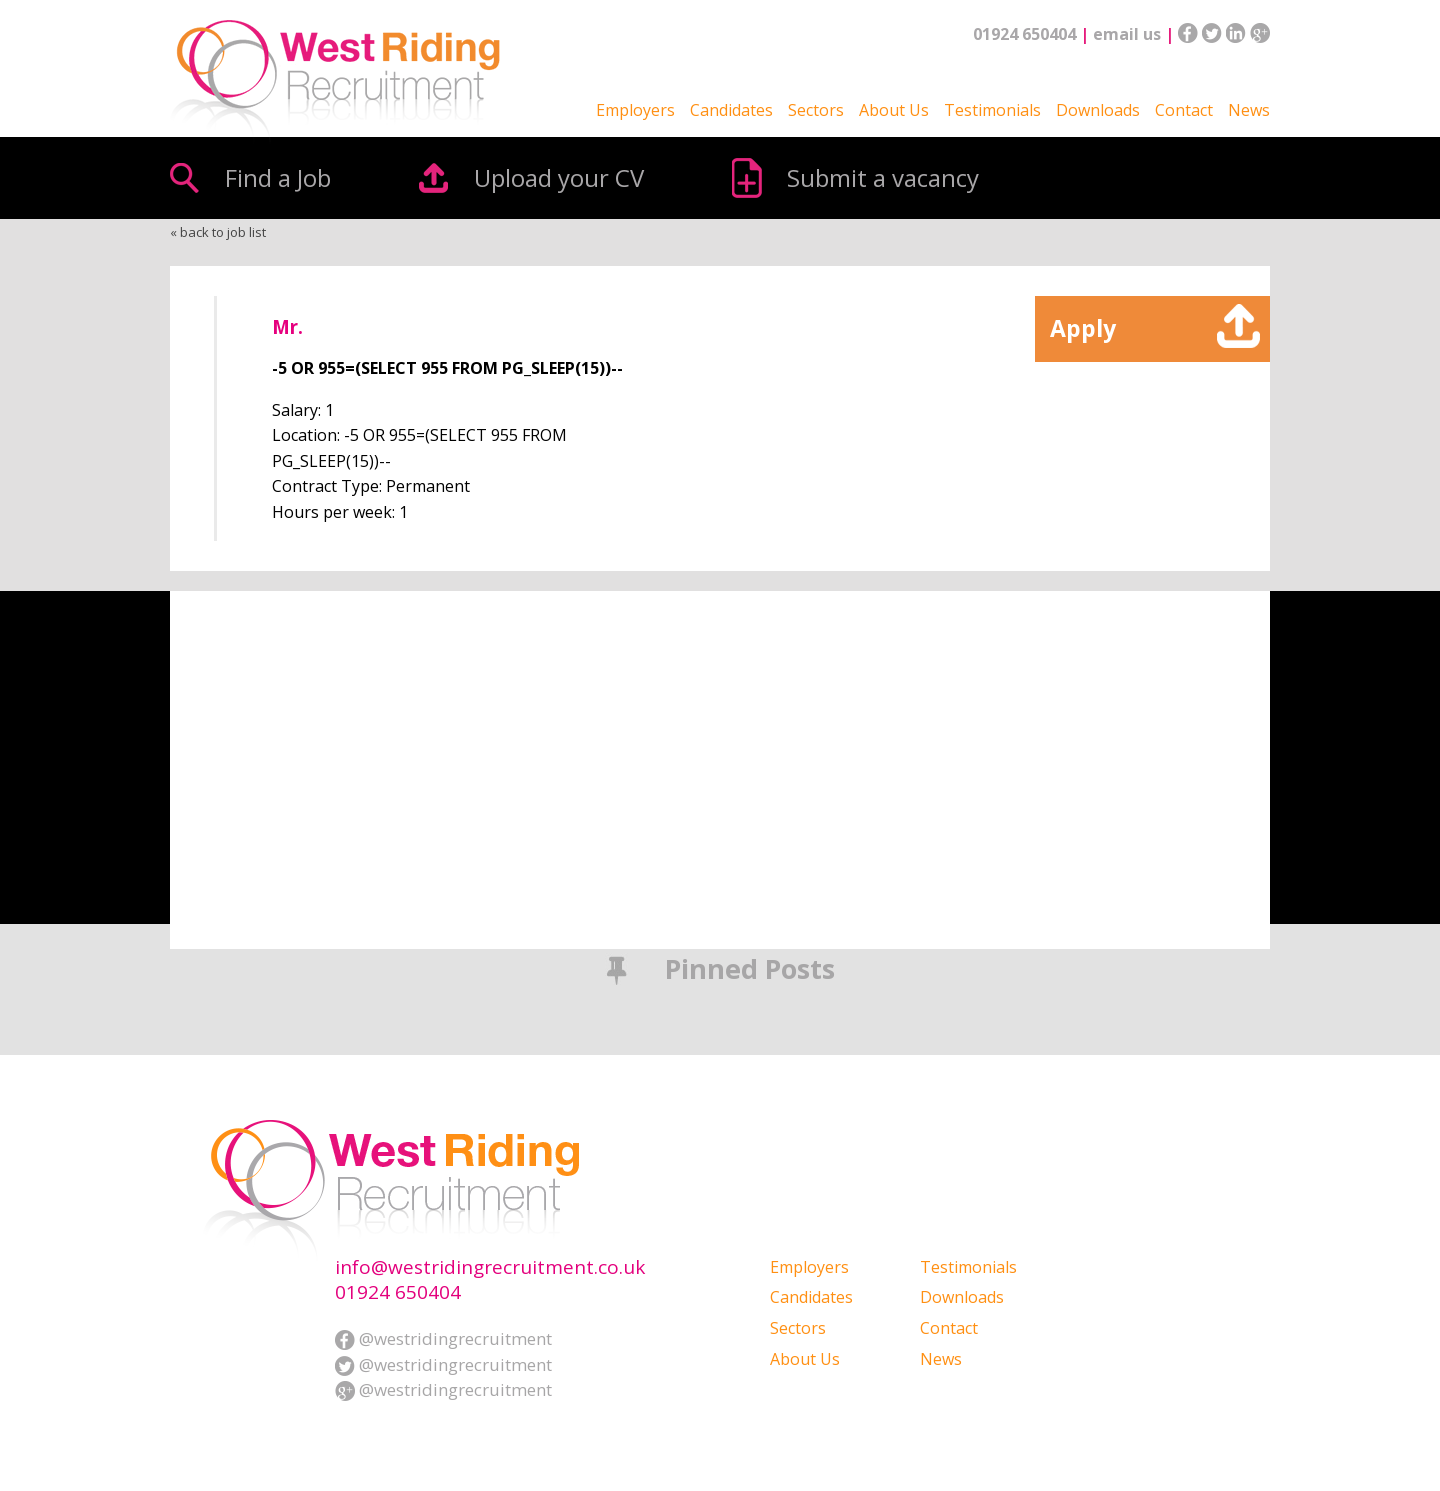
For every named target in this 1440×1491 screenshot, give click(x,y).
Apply (1083, 328)
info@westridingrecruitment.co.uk (490, 1267)
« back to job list (218, 232)
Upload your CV (559, 177)
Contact (1184, 110)
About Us (894, 110)
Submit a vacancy (883, 177)
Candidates (731, 110)
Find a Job (278, 177)
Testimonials (992, 110)
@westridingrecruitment (443, 1338)
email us (1127, 34)
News (1249, 110)
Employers (635, 110)
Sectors (816, 110)
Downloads (1098, 110)
